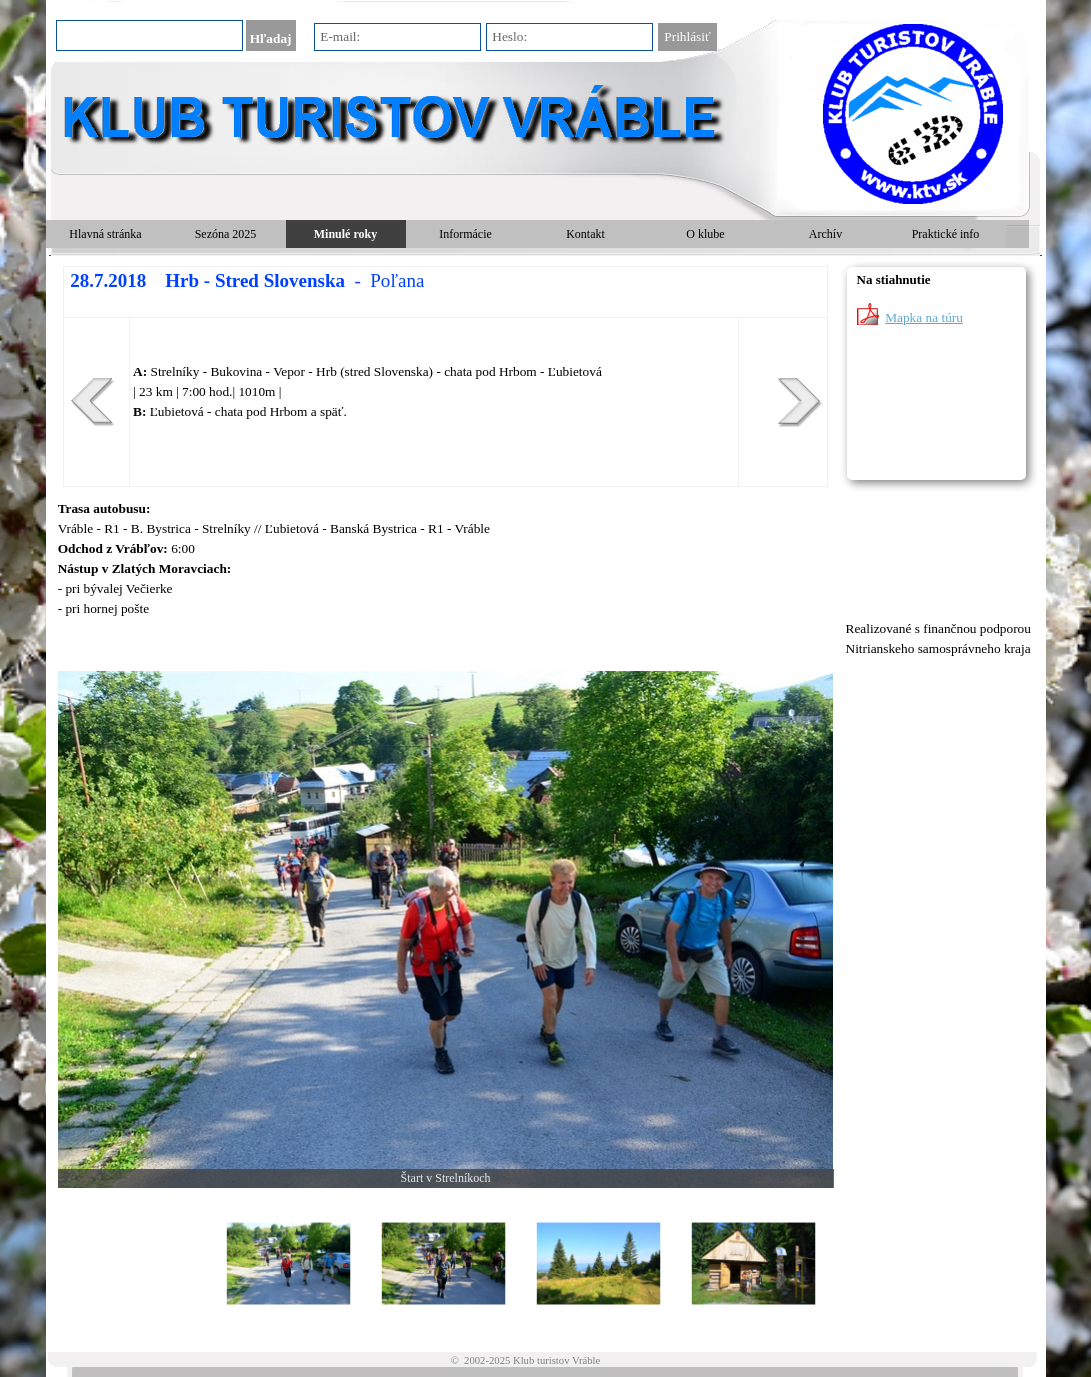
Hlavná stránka (105, 234)
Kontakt (585, 234)
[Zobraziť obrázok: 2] (443, 1264)
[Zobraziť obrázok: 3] (598, 1264)
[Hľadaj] (149, 35)
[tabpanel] (446, 376)
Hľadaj (271, 38)
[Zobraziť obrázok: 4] (753, 1264)
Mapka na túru (924, 317)
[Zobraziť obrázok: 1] (288, 1264)
